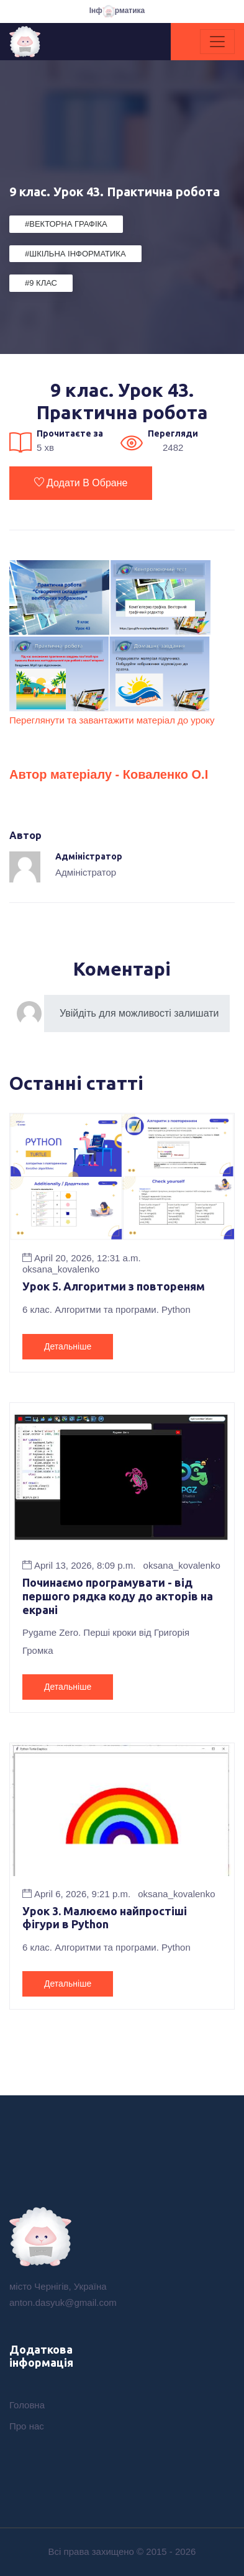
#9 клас (41, 283)
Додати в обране (80, 482)
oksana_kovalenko (60, 1269)
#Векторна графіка (66, 224)
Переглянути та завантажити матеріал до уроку (112, 720)
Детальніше (67, 1346)
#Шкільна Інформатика (75, 253)
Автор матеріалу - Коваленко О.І (108, 774)
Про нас (26, 2426)
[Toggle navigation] (217, 41)
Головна (27, 2405)
